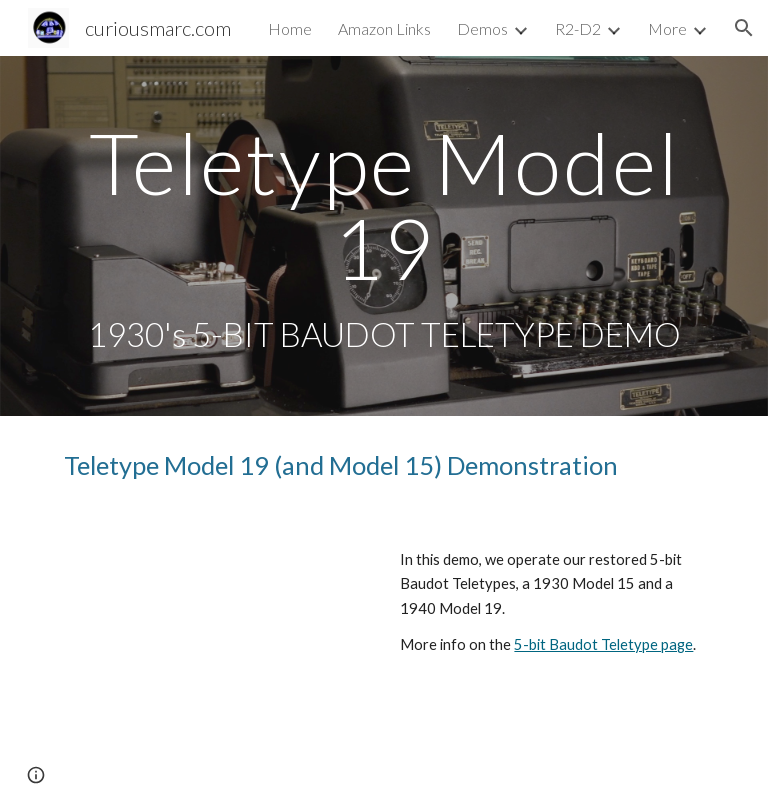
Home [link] (290, 28)
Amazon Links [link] (384, 28)
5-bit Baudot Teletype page (603, 644)
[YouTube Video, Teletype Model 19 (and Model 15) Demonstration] (215, 630)
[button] (744, 28)
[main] (383, 236)
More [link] (667, 28)
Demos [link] (482, 28)
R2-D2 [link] (578, 28)
